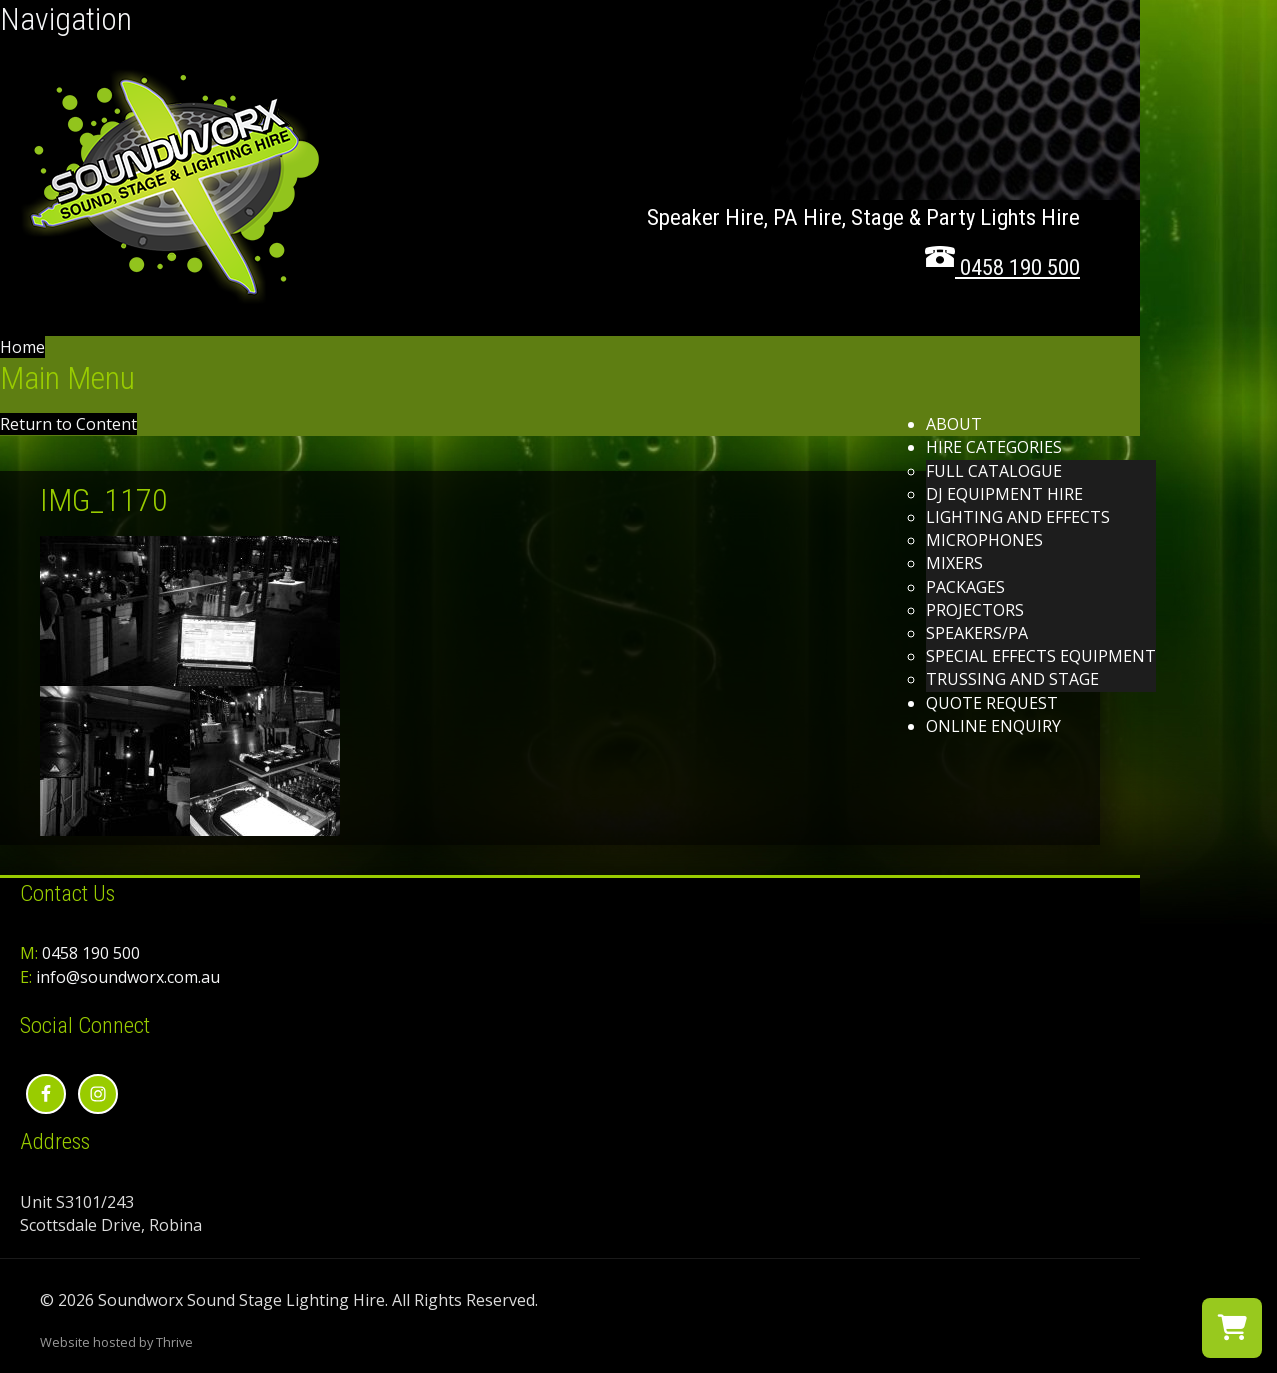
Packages (965, 587)
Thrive (174, 1342)
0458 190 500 (91, 953)
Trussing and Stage (1012, 679)
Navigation (66, 19)
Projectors (975, 610)
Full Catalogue (994, 471)
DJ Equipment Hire (1004, 494)
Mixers (954, 563)
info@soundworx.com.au (128, 977)
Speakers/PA (977, 633)
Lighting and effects (1018, 517)
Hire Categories (994, 447)
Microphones (984, 540)
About (954, 424)
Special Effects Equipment (1041, 656)
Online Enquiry (993, 726)
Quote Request (992, 703)
